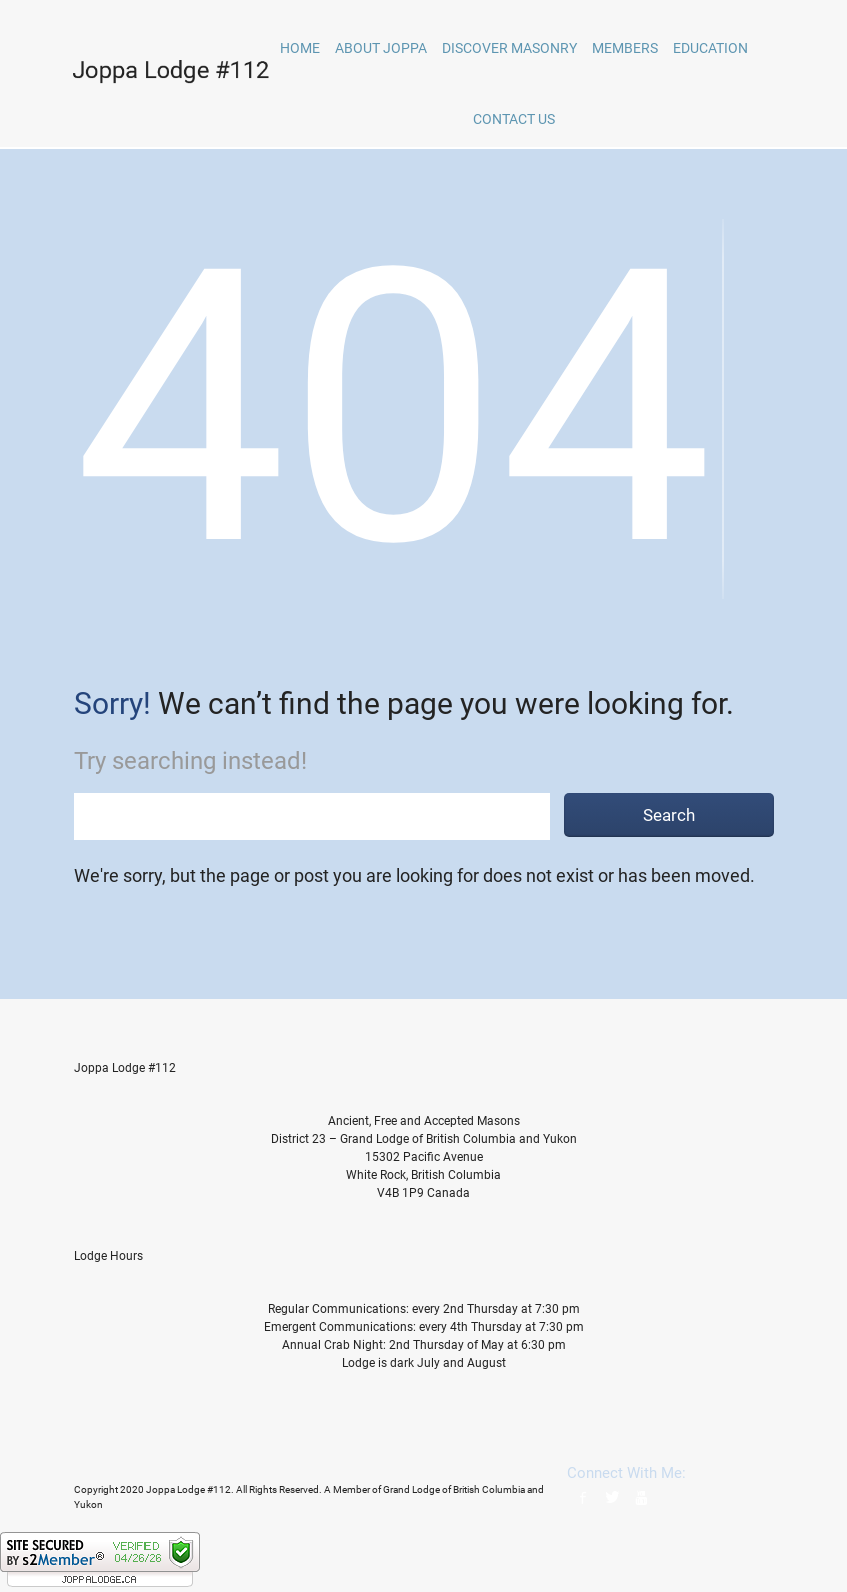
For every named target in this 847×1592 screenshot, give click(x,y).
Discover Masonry (509, 48)
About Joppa (381, 48)
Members (625, 48)
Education (710, 48)
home (300, 48)
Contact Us (514, 119)
